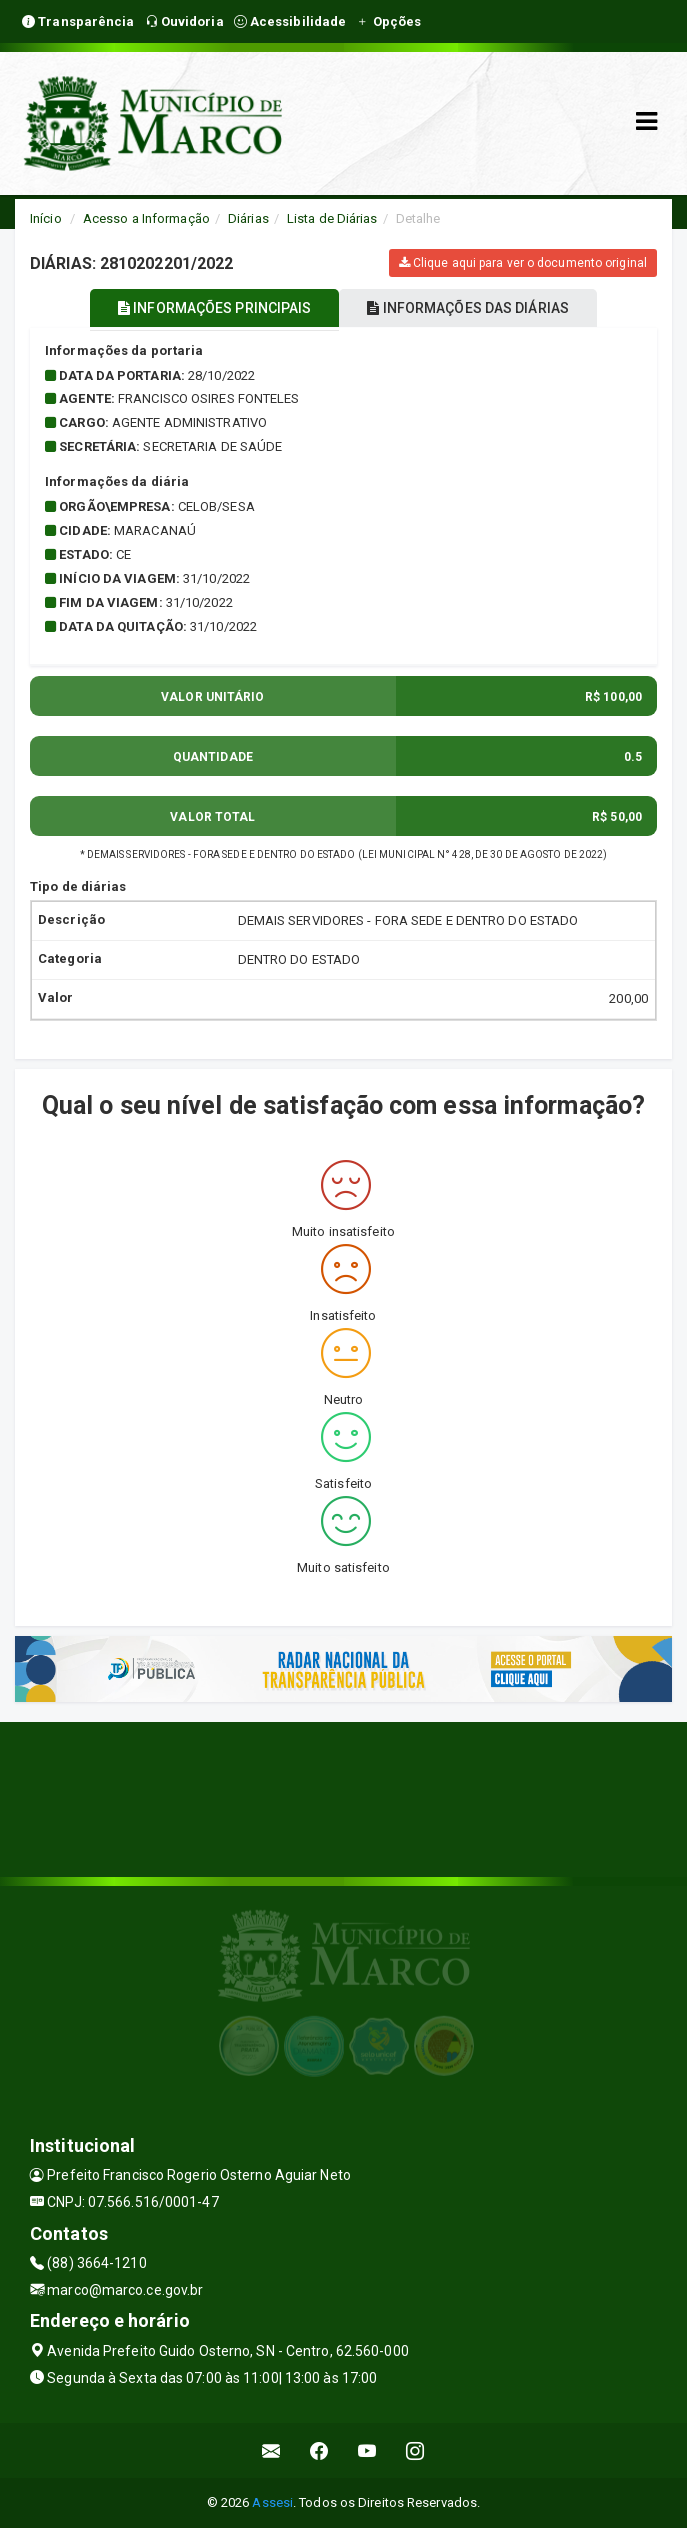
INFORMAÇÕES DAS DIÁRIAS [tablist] (468, 308)
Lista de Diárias (332, 218)
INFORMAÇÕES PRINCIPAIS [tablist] (214, 308)
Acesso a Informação (146, 218)
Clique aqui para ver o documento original (523, 263)
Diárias (248, 218)
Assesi (272, 2502)
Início (46, 218)
